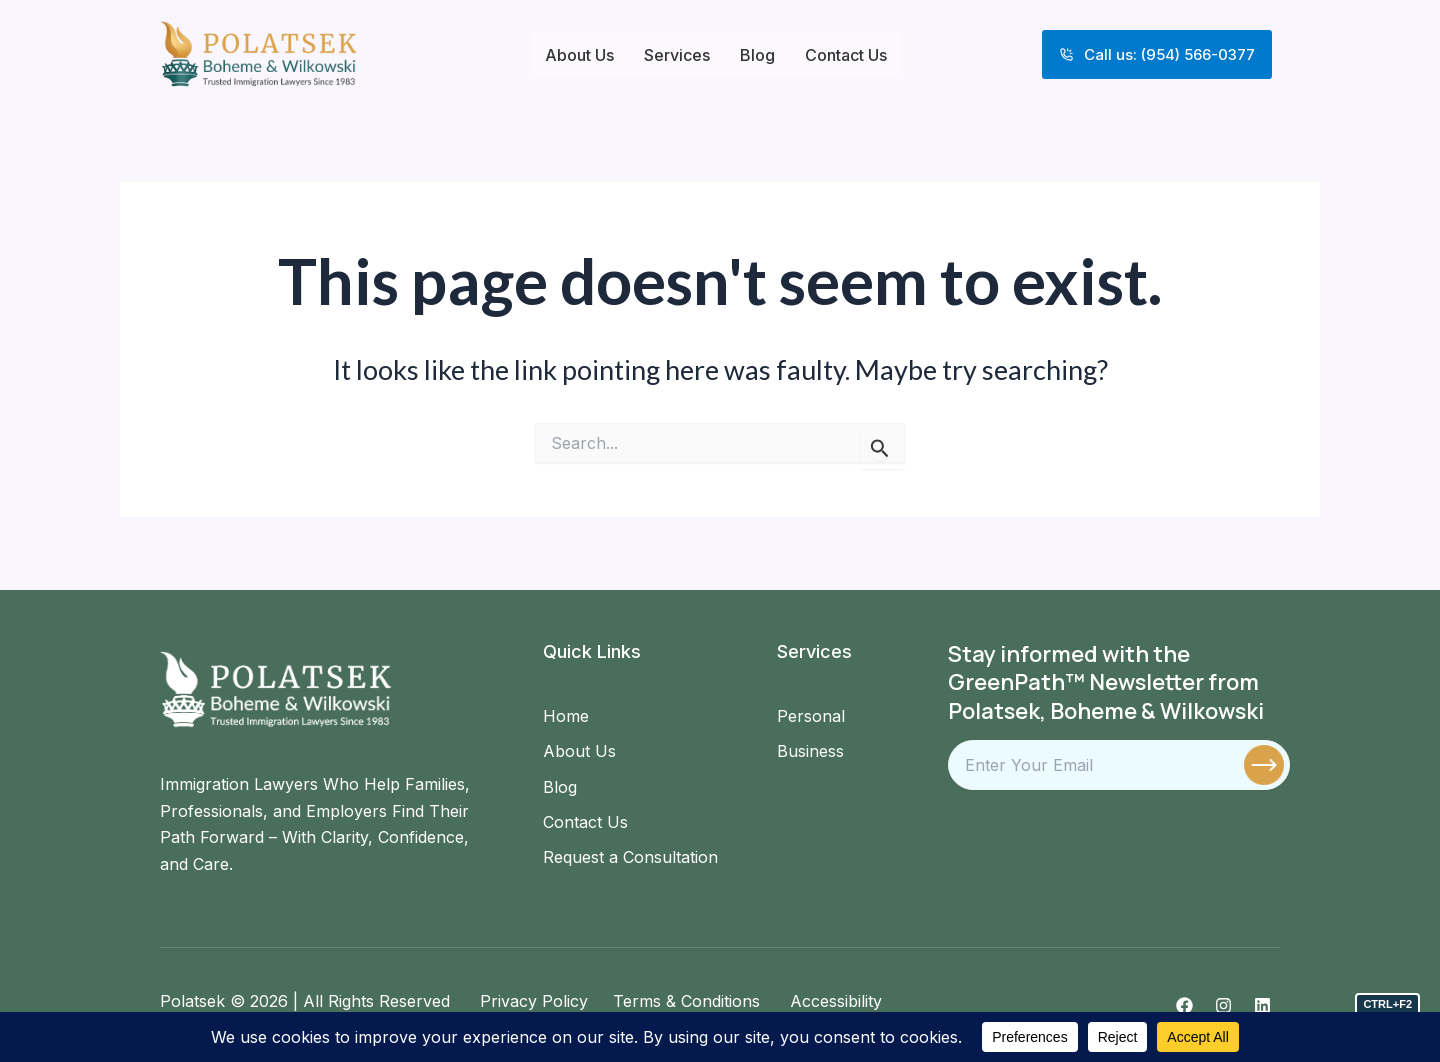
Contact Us (846, 55)
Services (677, 55)
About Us (579, 55)
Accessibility (833, 1001)
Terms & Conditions (684, 1001)
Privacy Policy (534, 1001)
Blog (757, 55)
